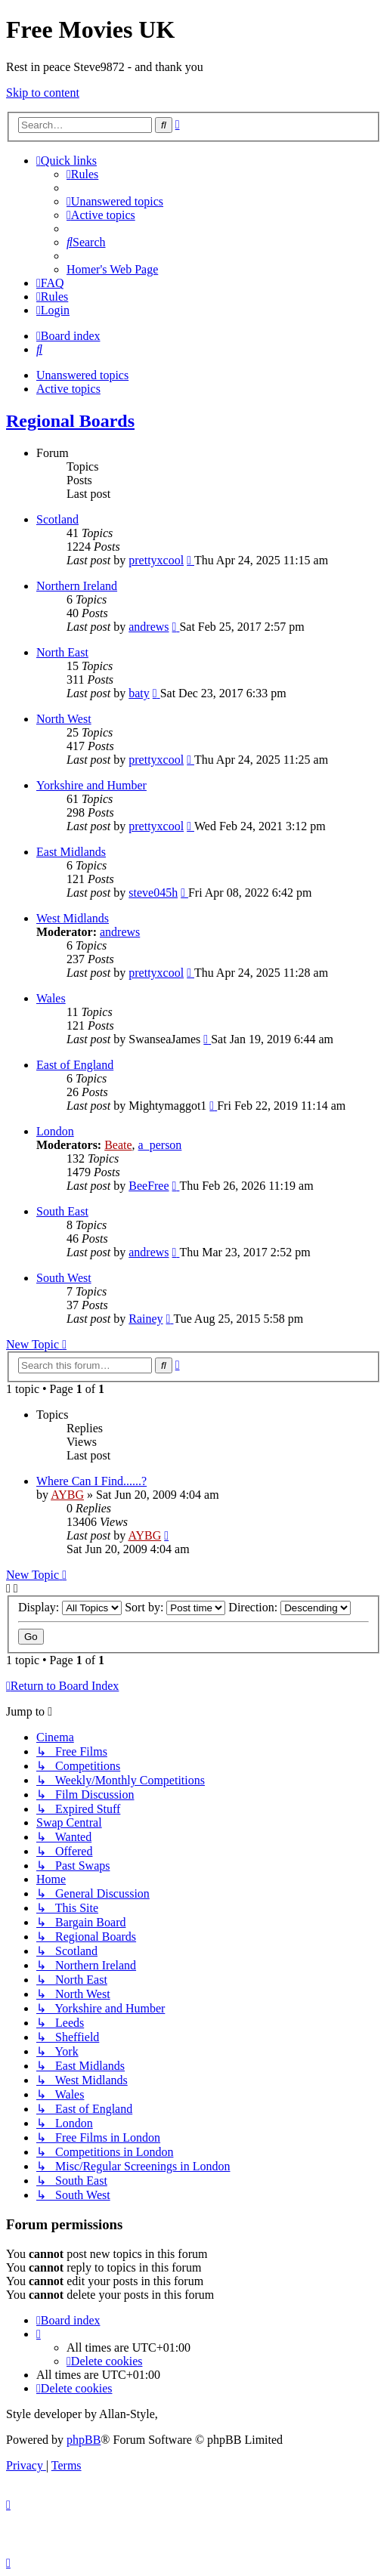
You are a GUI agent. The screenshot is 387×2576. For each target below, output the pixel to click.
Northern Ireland (76, 585)
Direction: (289, 1607)
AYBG (67, 1494)
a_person (160, 1144)
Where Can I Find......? (91, 1481)
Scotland (57, 519)
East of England (74, 1064)
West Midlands (72, 918)
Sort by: (175, 1607)
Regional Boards (70, 421)
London (55, 1131)
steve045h (153, 892)
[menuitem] (82, 174)
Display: (70, 1607)
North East (62, 652)
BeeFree (148, 1185)
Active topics (68, 388)
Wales (51, 998)
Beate (118, 1144)
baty (139, 693)
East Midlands (71, 851)
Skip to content (42, 92)
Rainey (145, 1318)
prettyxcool (156, 560)
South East (62, 1211)
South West (63, 1277)
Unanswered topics (82, 375)
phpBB (84, 2439)
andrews (148, 626)
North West (63, 718)
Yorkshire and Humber (91, 785)
